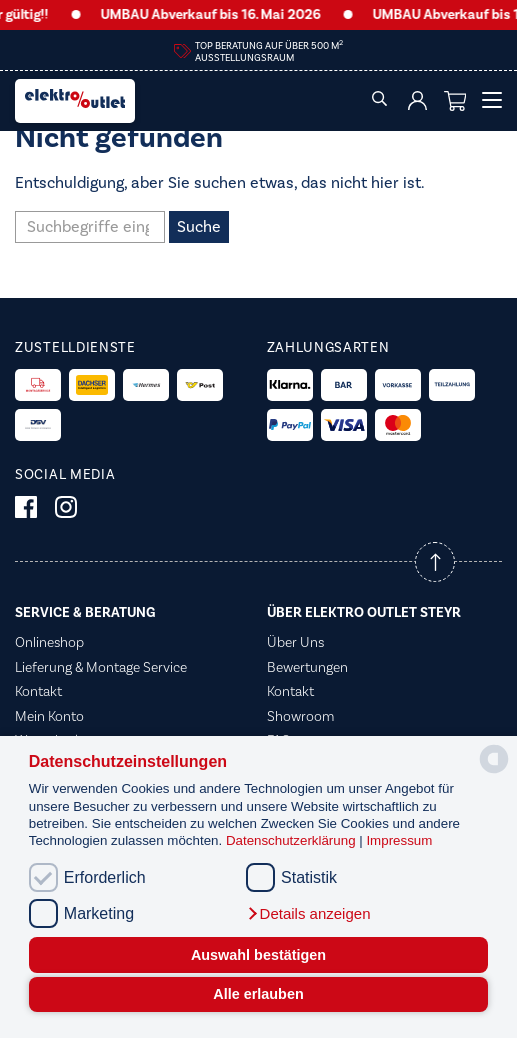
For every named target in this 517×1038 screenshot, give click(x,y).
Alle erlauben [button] (258, 994)
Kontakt (38, 692)
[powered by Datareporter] (494, 771)
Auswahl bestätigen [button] (258, 955)
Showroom (300, 717)
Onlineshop (49, 643)
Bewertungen (307, 668)
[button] (308, 914)
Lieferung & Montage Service (101, 668)
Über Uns (295, 643)
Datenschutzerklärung (292, 840)
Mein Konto (49, 717)
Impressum (399, 840)
